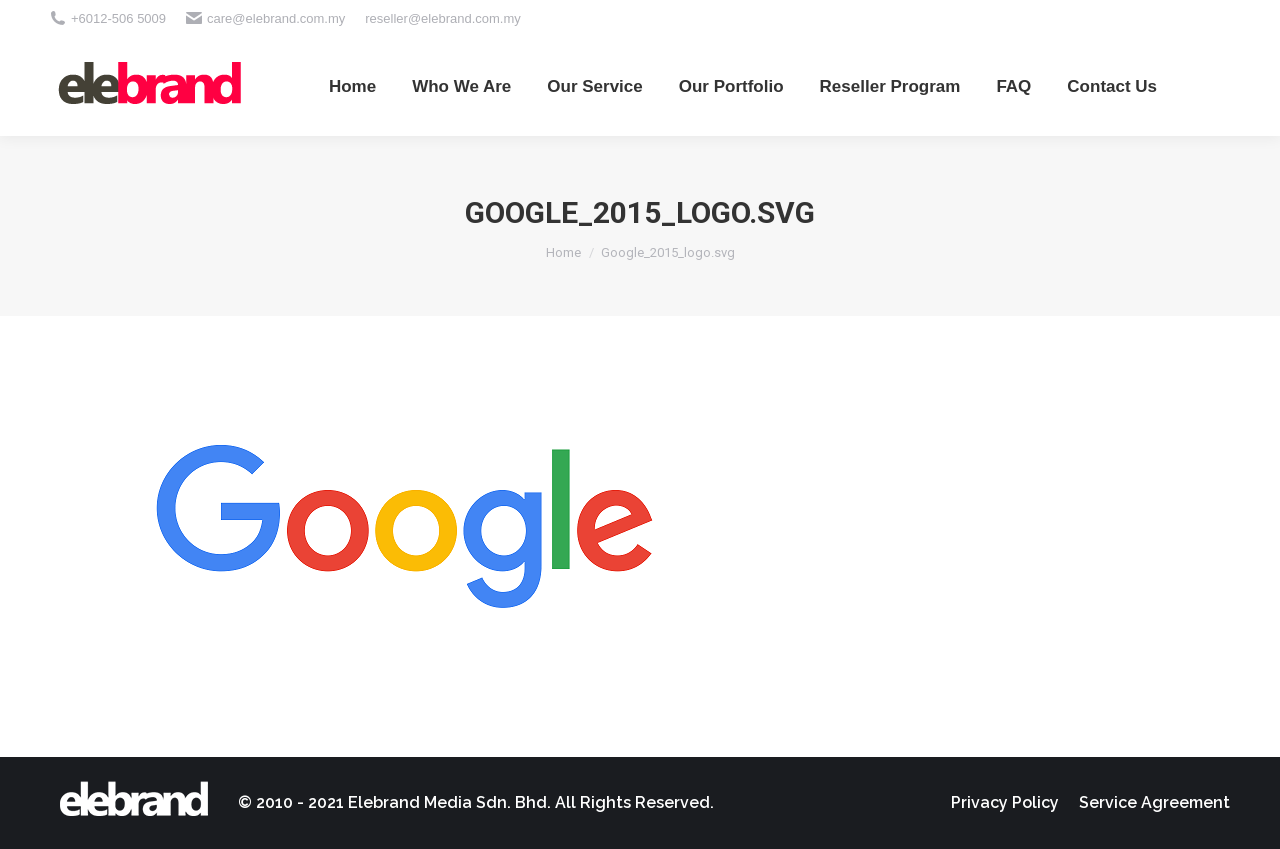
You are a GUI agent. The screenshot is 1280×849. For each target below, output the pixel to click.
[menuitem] (352, 86)
